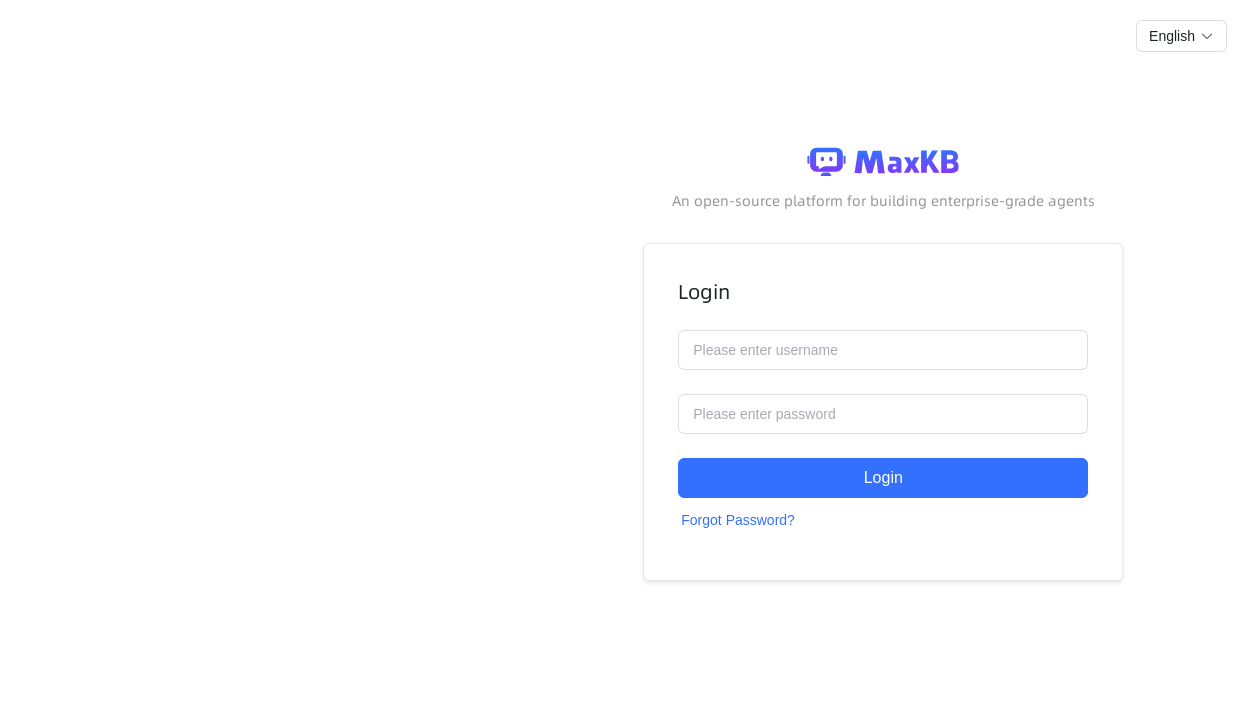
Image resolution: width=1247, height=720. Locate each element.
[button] (1181, 36)
